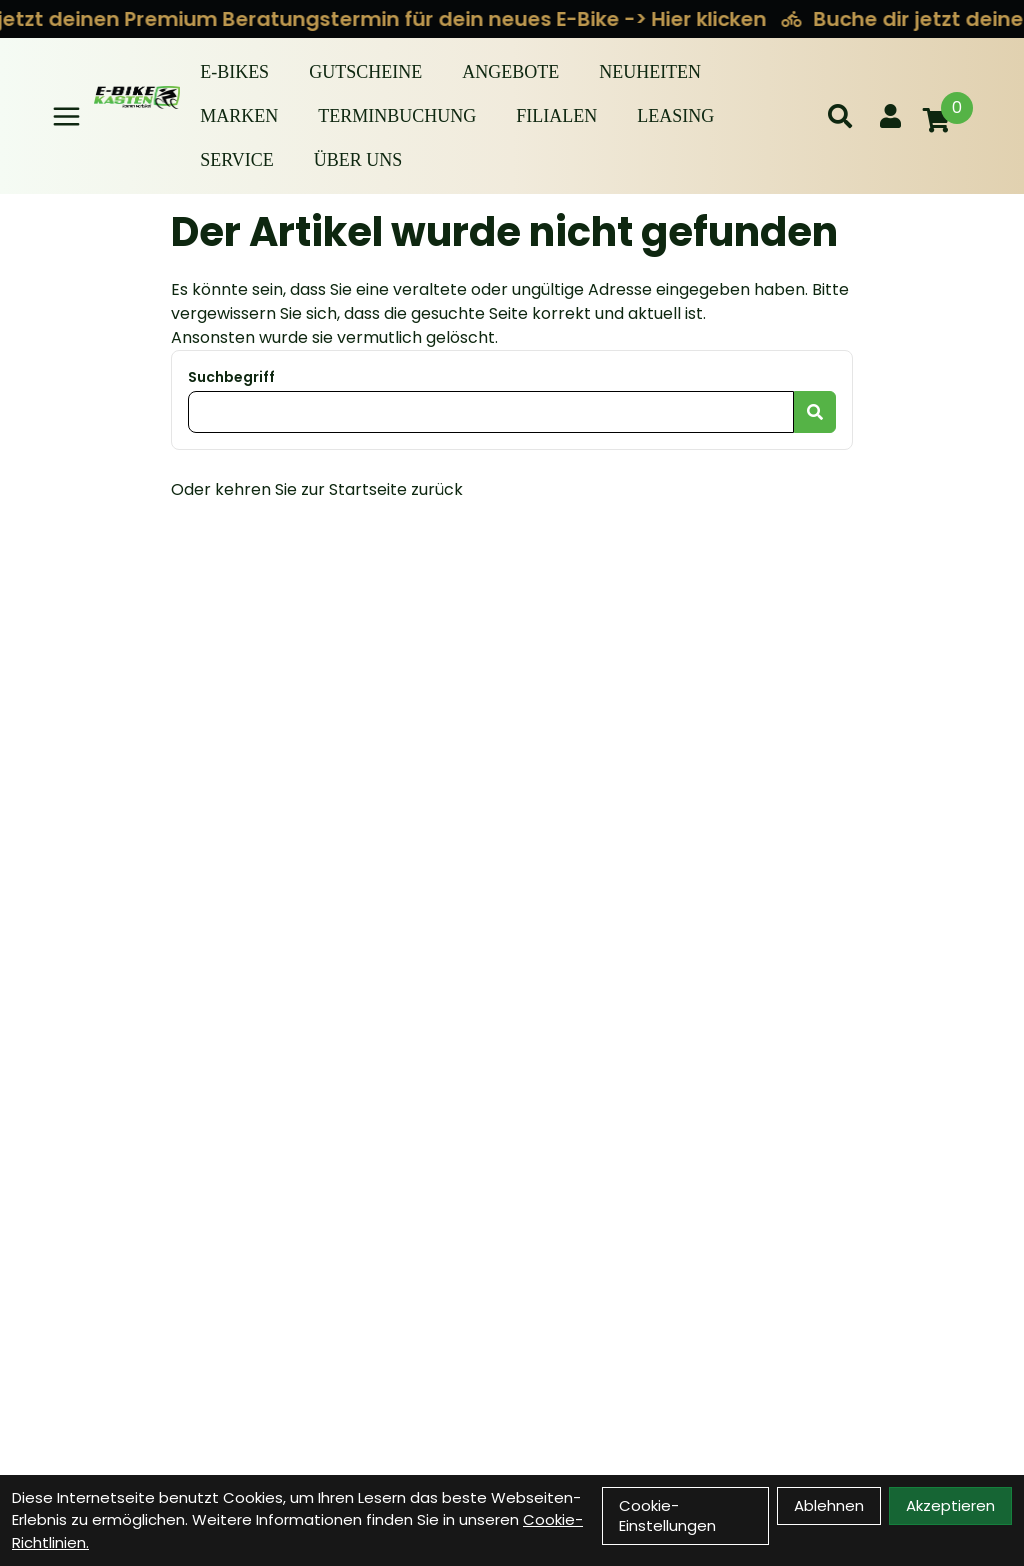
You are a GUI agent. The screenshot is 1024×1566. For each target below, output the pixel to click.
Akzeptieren (950, 1505)
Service (237, 160)
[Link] (66, 116)
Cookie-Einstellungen (667, 1515)
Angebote (510, 72)
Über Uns (358, 160)
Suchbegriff (231, 377)
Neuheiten (650, 72)
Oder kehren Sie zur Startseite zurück (317, 489)
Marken (239, 116)
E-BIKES (234, 72)
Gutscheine (365, 72)
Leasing (675, 116)
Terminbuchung (397, 116)
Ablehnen (829, 1505)
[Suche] (840, 116)
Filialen (556, 116)
